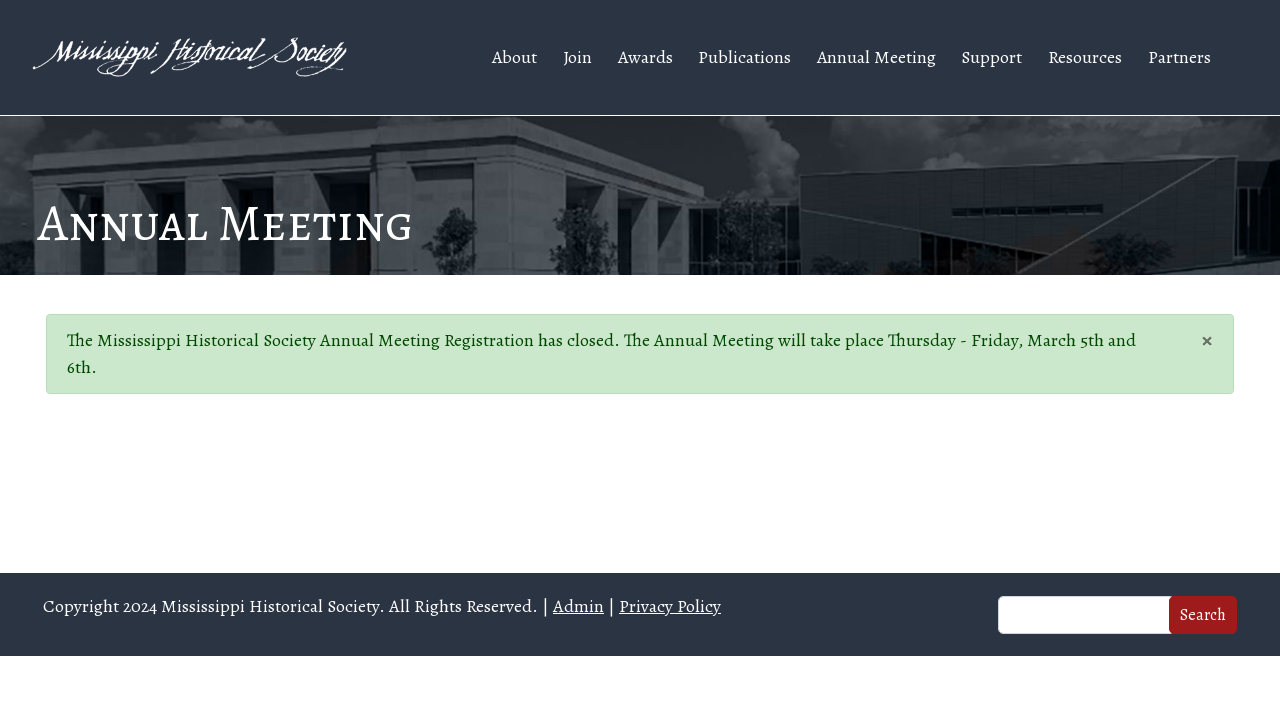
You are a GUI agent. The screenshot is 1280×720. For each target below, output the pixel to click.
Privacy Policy (670, 606)
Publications (744, 57)
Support (991, 57)
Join (577, 57)
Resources (1085, 57)
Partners (1179, 57)
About (514, 57)
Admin (578, 606)
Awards (645, 57)
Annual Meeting (876, 57)
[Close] (1207, 339)
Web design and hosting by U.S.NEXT (640, 687)
